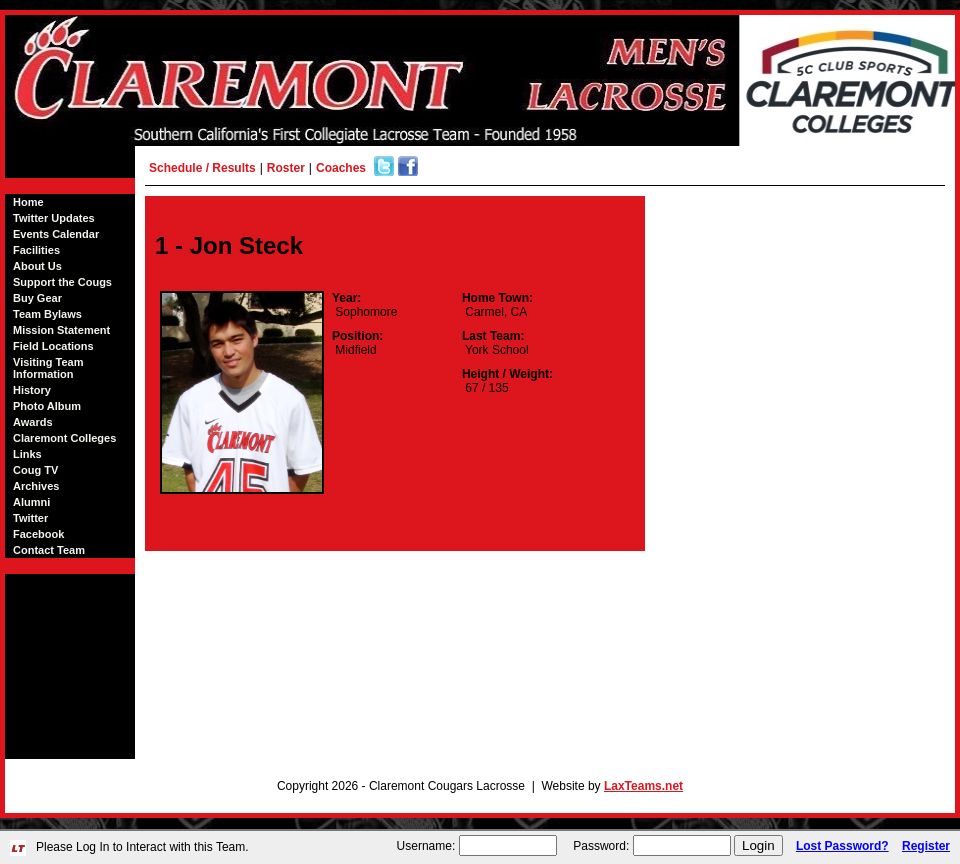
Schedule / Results (202, 168)
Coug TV (35, 470)
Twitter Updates (54, 218)
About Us (37, 266)
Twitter (30, 518)
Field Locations (53, 346)
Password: (601, 846)
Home (28, 202)
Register (926, 846)
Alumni (31, 502)
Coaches (341, 168)
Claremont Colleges (64, 438)
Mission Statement (61, 330)
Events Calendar (56, 234)
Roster (286, 168)
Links (27, 454)
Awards (33, 422)
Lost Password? (842, 846)
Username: (426, 846)
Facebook (38, 534)
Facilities (36, 250)
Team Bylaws (47, 314)
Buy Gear (37, 298)
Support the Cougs (62, 282)
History (32, 390)
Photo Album (47, 406)
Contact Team (49, 550)
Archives (36, 486)
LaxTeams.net (643, 786)
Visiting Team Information (48, 368)
